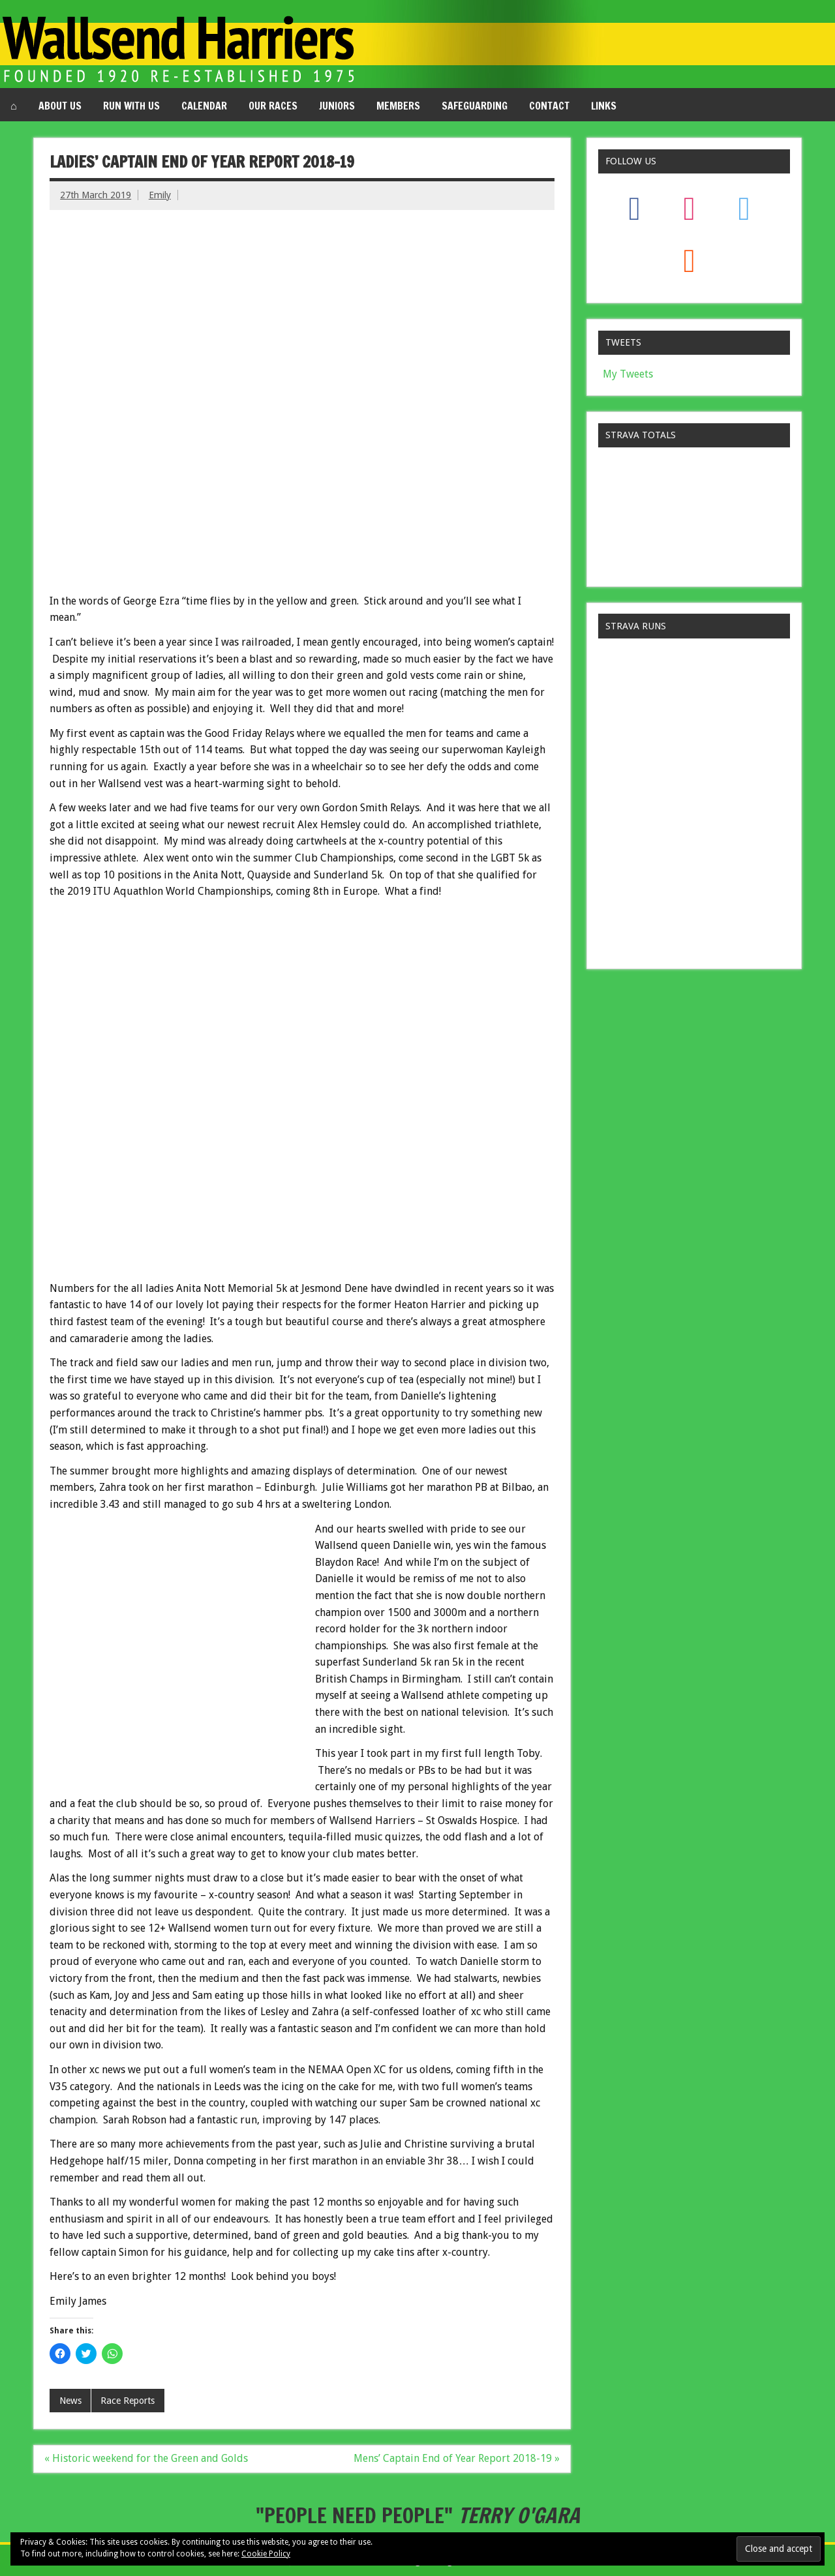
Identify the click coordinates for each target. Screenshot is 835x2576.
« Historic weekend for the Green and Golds (146, 2458)
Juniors (337, 105)
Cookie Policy (265, 2553)
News (70, 2400)
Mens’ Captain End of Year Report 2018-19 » (457, 2458)
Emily (160, 195)
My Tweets (628, 374)
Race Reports (127, 2400)
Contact (549, 105)
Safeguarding (475, 105)
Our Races (273, 105)
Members (398, 105)
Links (603, 105)
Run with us (131, 105)
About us (60, 105)
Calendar (204, 105)
